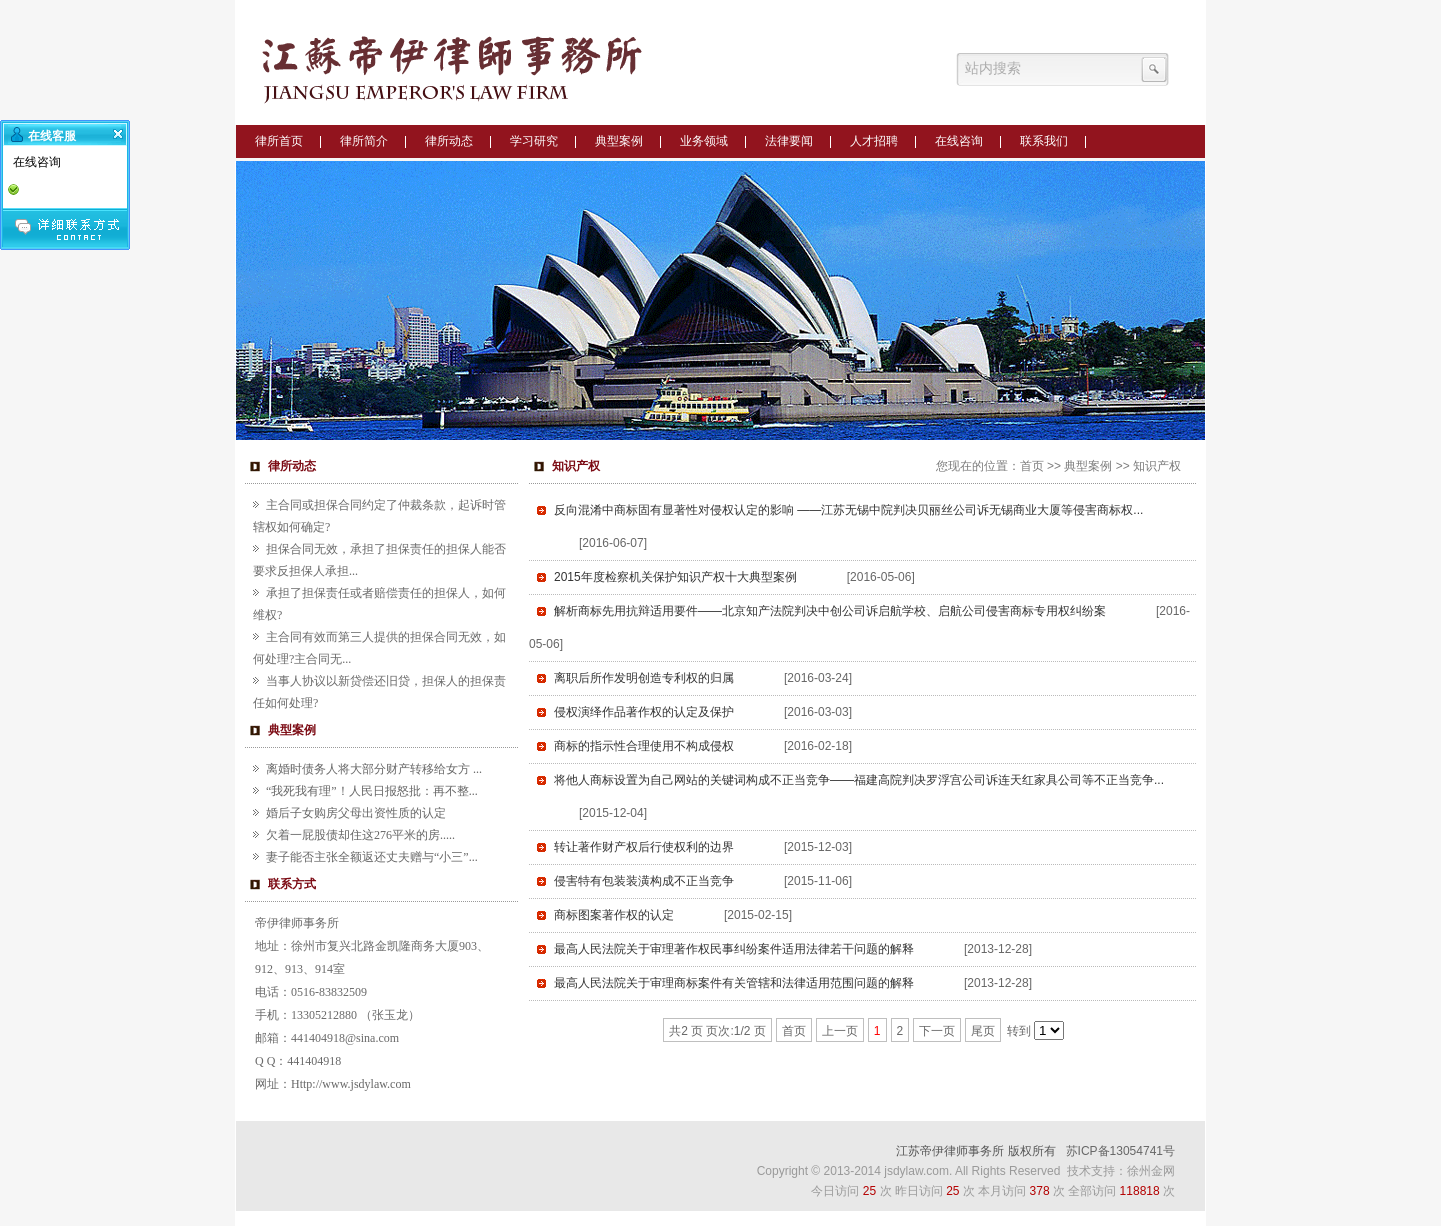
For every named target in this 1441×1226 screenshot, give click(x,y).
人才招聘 (874, 141)
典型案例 (619, 141)
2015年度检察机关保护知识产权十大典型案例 (675, 577)
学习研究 (534, 141)
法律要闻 (789, 141)
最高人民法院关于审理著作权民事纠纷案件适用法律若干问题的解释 (734, 949)
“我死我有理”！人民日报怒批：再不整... (372, 791)
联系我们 (1044, 141)
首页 (1032, 466)
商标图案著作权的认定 (614, 915)
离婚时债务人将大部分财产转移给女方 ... (374, 769)
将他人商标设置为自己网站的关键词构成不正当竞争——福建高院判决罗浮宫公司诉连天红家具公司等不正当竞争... (859, 780)
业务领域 (704, 141)
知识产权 (1157, 466)
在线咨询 (959, 141)
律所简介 (364, 141)
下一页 (937, 1031)
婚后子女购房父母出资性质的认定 (356, 813)
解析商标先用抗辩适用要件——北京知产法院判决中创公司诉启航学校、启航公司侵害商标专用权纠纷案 (830, 611)
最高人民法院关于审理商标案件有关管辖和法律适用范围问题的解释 (734, 983)
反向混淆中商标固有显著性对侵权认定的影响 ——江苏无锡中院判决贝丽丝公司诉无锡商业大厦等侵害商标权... (848, 510)
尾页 (983, 1031)
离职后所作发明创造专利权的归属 (644, 678)
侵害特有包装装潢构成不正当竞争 (644, 881)
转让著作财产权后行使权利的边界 (644, 847)
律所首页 (279, 141)
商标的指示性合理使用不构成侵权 (644, 746)
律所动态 (449, 141)
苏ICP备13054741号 (1120, 1151)
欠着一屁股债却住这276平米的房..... (360, 835)
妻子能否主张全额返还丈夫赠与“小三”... (372, 857)
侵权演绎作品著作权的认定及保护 (644, 712)
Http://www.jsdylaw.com (351, 1084)
